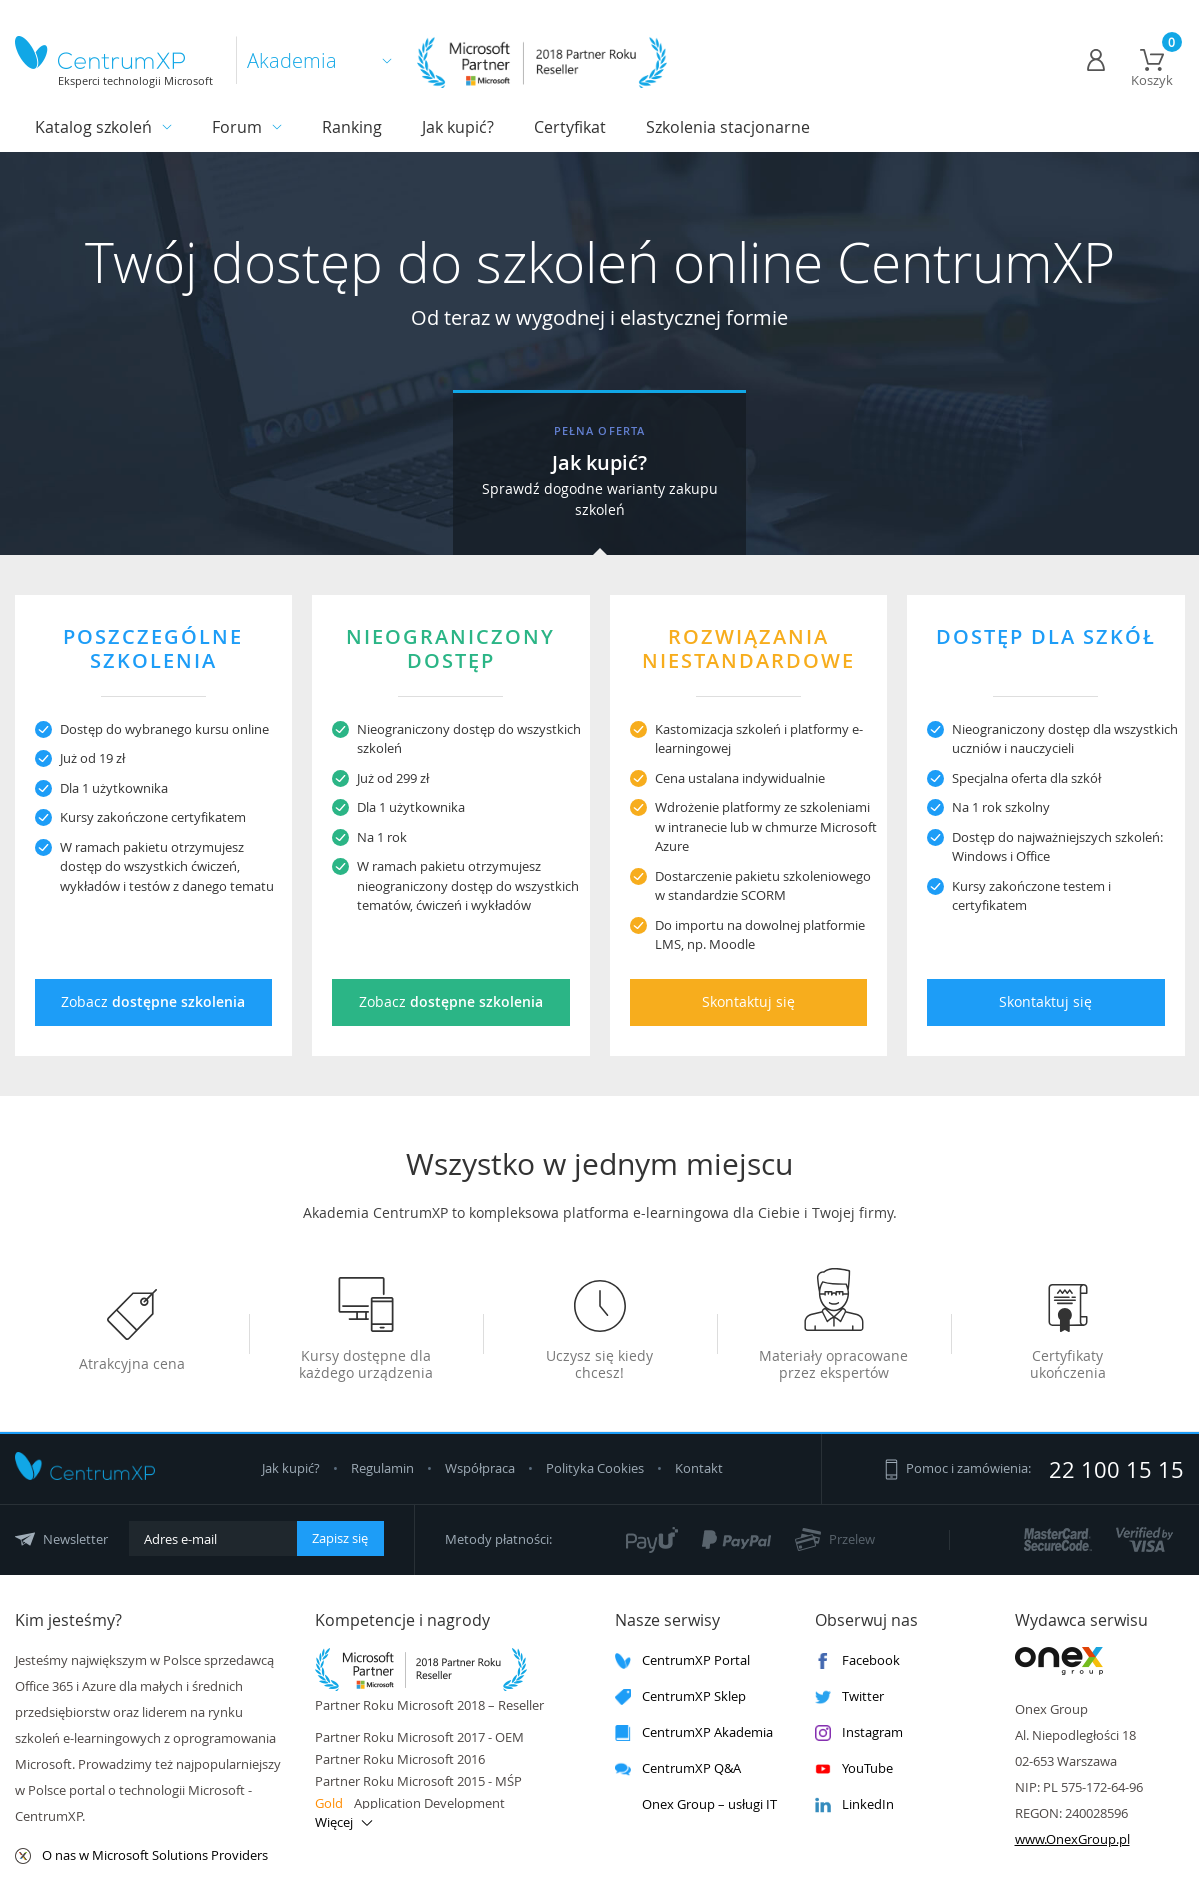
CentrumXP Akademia (694, 1732)
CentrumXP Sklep (680, 1696)
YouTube (854, 1768)
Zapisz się (340, 1538)
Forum (237, 127)
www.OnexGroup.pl (1072, 1839)
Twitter (849, 1696)
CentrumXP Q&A (678, 1768)
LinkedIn (854, 1804)
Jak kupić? (458, 127)
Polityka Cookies (596, 1468)
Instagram (859, 1732)
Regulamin (384, 1468)
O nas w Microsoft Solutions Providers (141, 1855)
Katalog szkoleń (93, 127)
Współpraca (480, 1468)
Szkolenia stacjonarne (728, 127)
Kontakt (699, 1468)
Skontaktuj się (748, 1001)
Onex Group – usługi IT (696, 1804)
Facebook (857, 1660)
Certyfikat (570, 127)
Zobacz (153, 1001)
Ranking (352, 127)
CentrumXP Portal (682, 1660)
